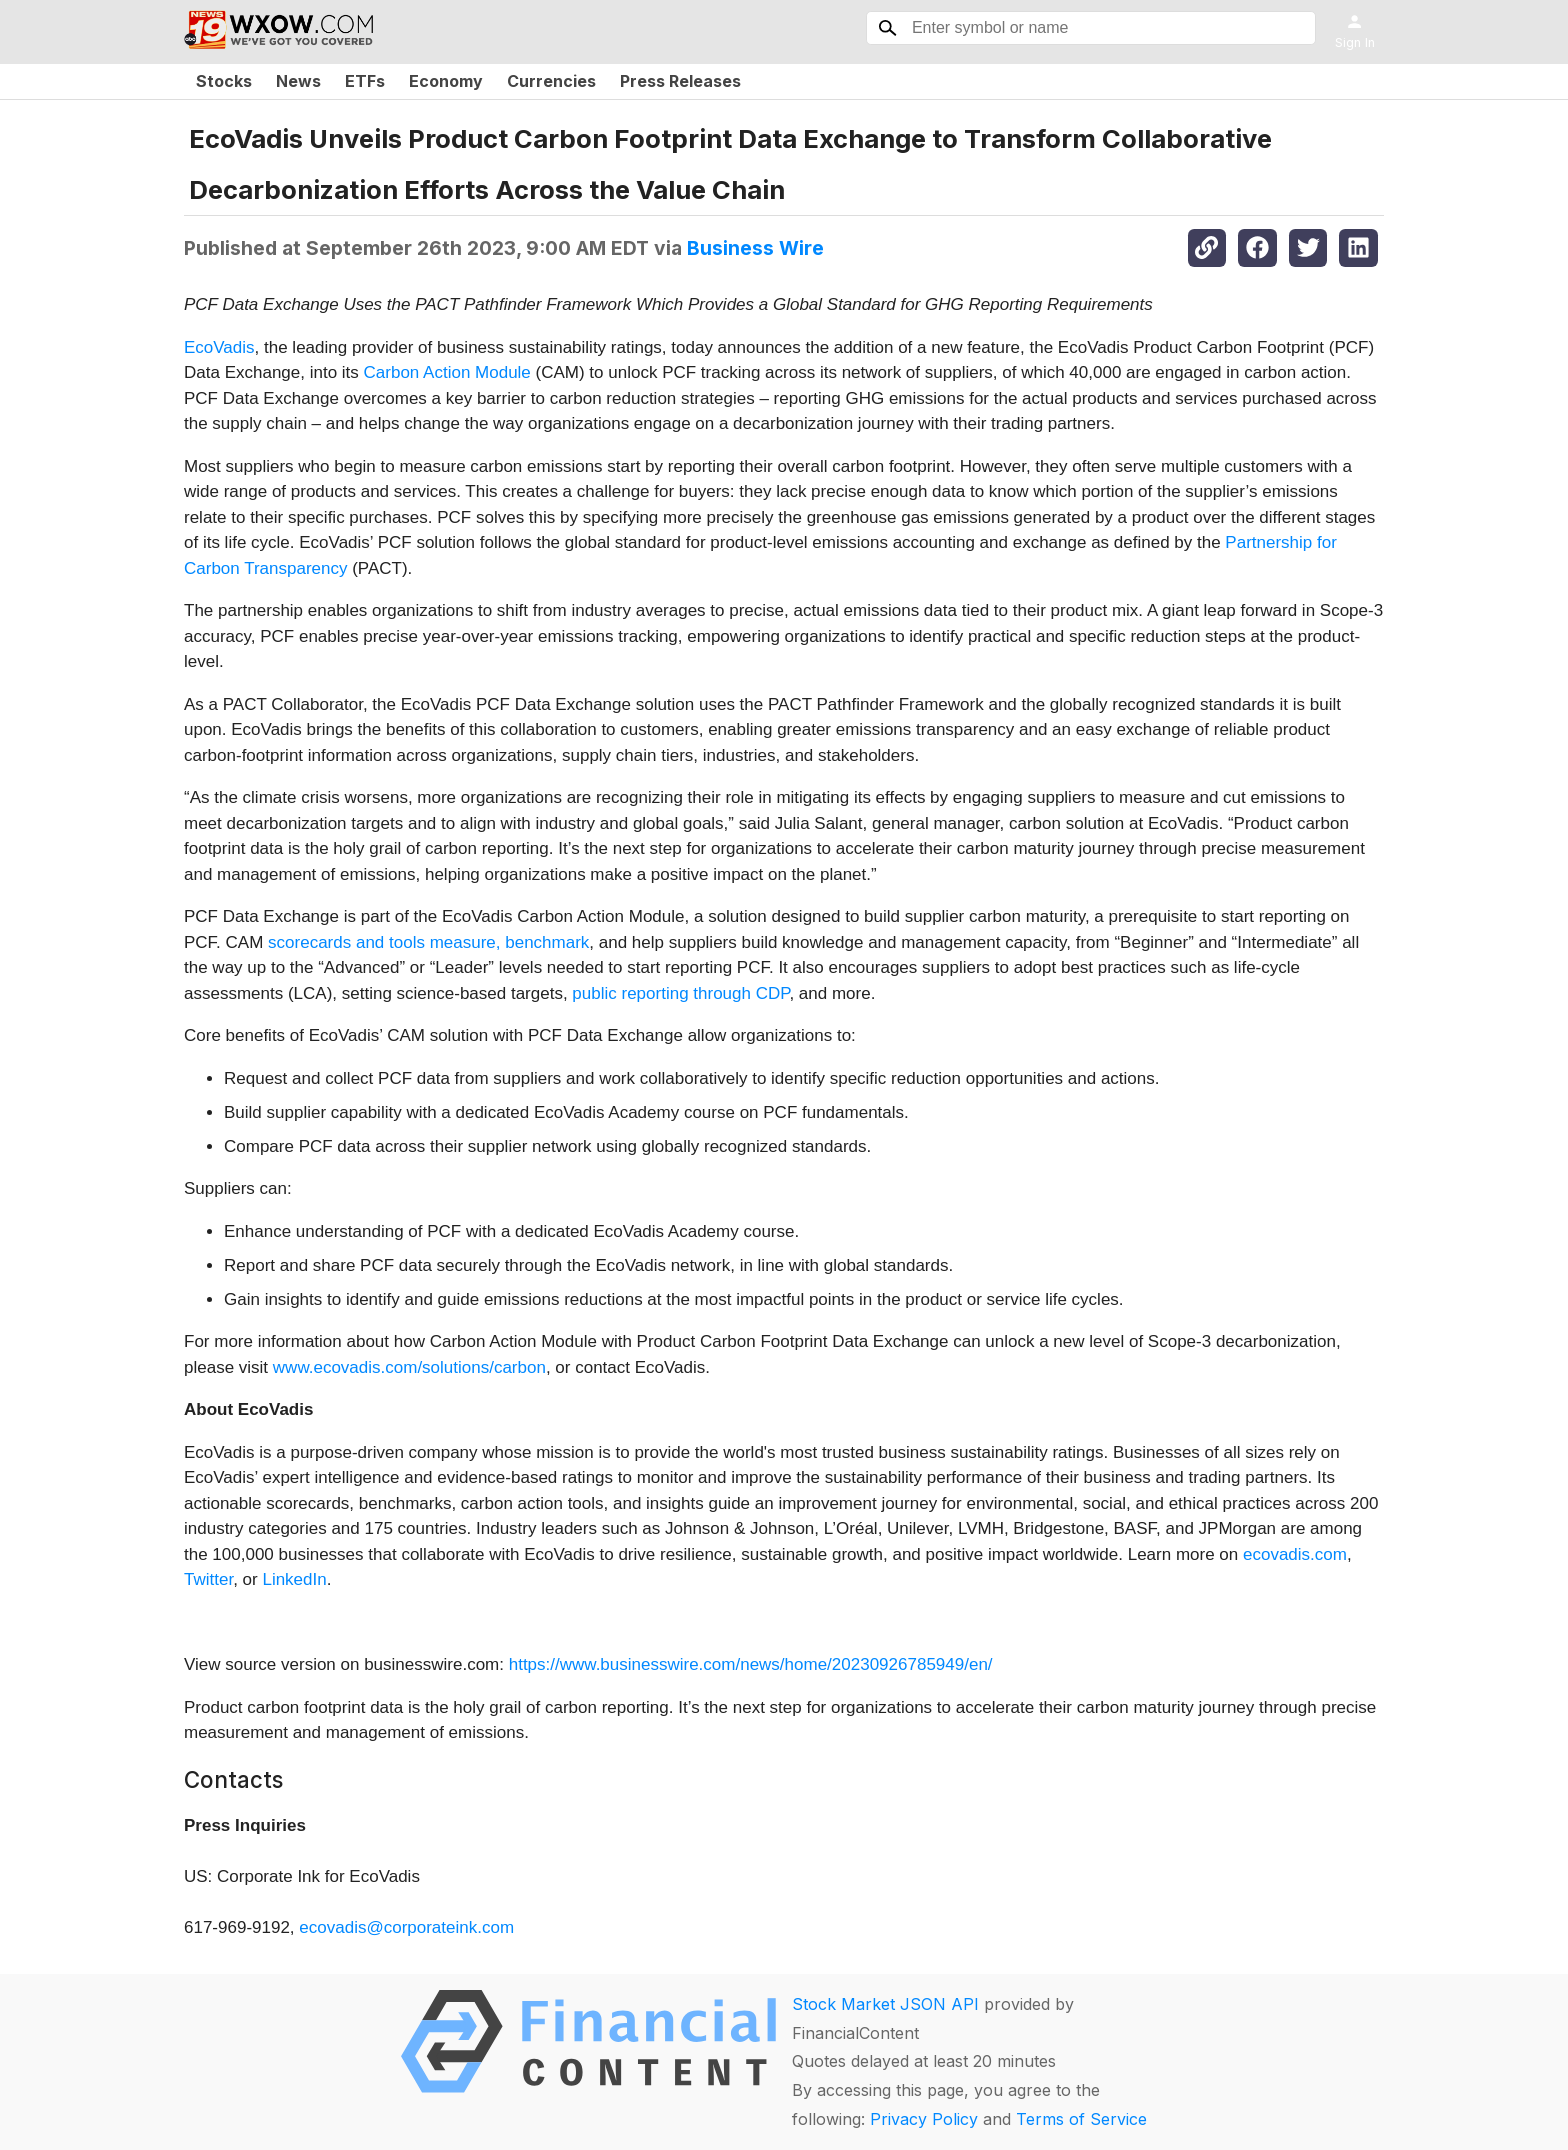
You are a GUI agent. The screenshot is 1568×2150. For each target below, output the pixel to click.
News (298, 81)
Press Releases (680, 81)
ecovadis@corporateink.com (406, 1927)
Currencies (551, 81)
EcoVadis (219, 347)
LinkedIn (294, 1579)
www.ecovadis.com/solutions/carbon (409, 1367)
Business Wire (755, 248)
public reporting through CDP (680, 993)
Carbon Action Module (447, 372)
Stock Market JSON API (885, 2004)
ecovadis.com (1295, 1554)
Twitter (208, 1579)
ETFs (365, 81)
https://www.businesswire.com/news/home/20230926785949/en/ (751, 1664)
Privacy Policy (924, 2119)
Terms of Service (1081, 2119)
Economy (446, 81)
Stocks (224, 81)
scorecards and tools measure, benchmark (428, 942)
